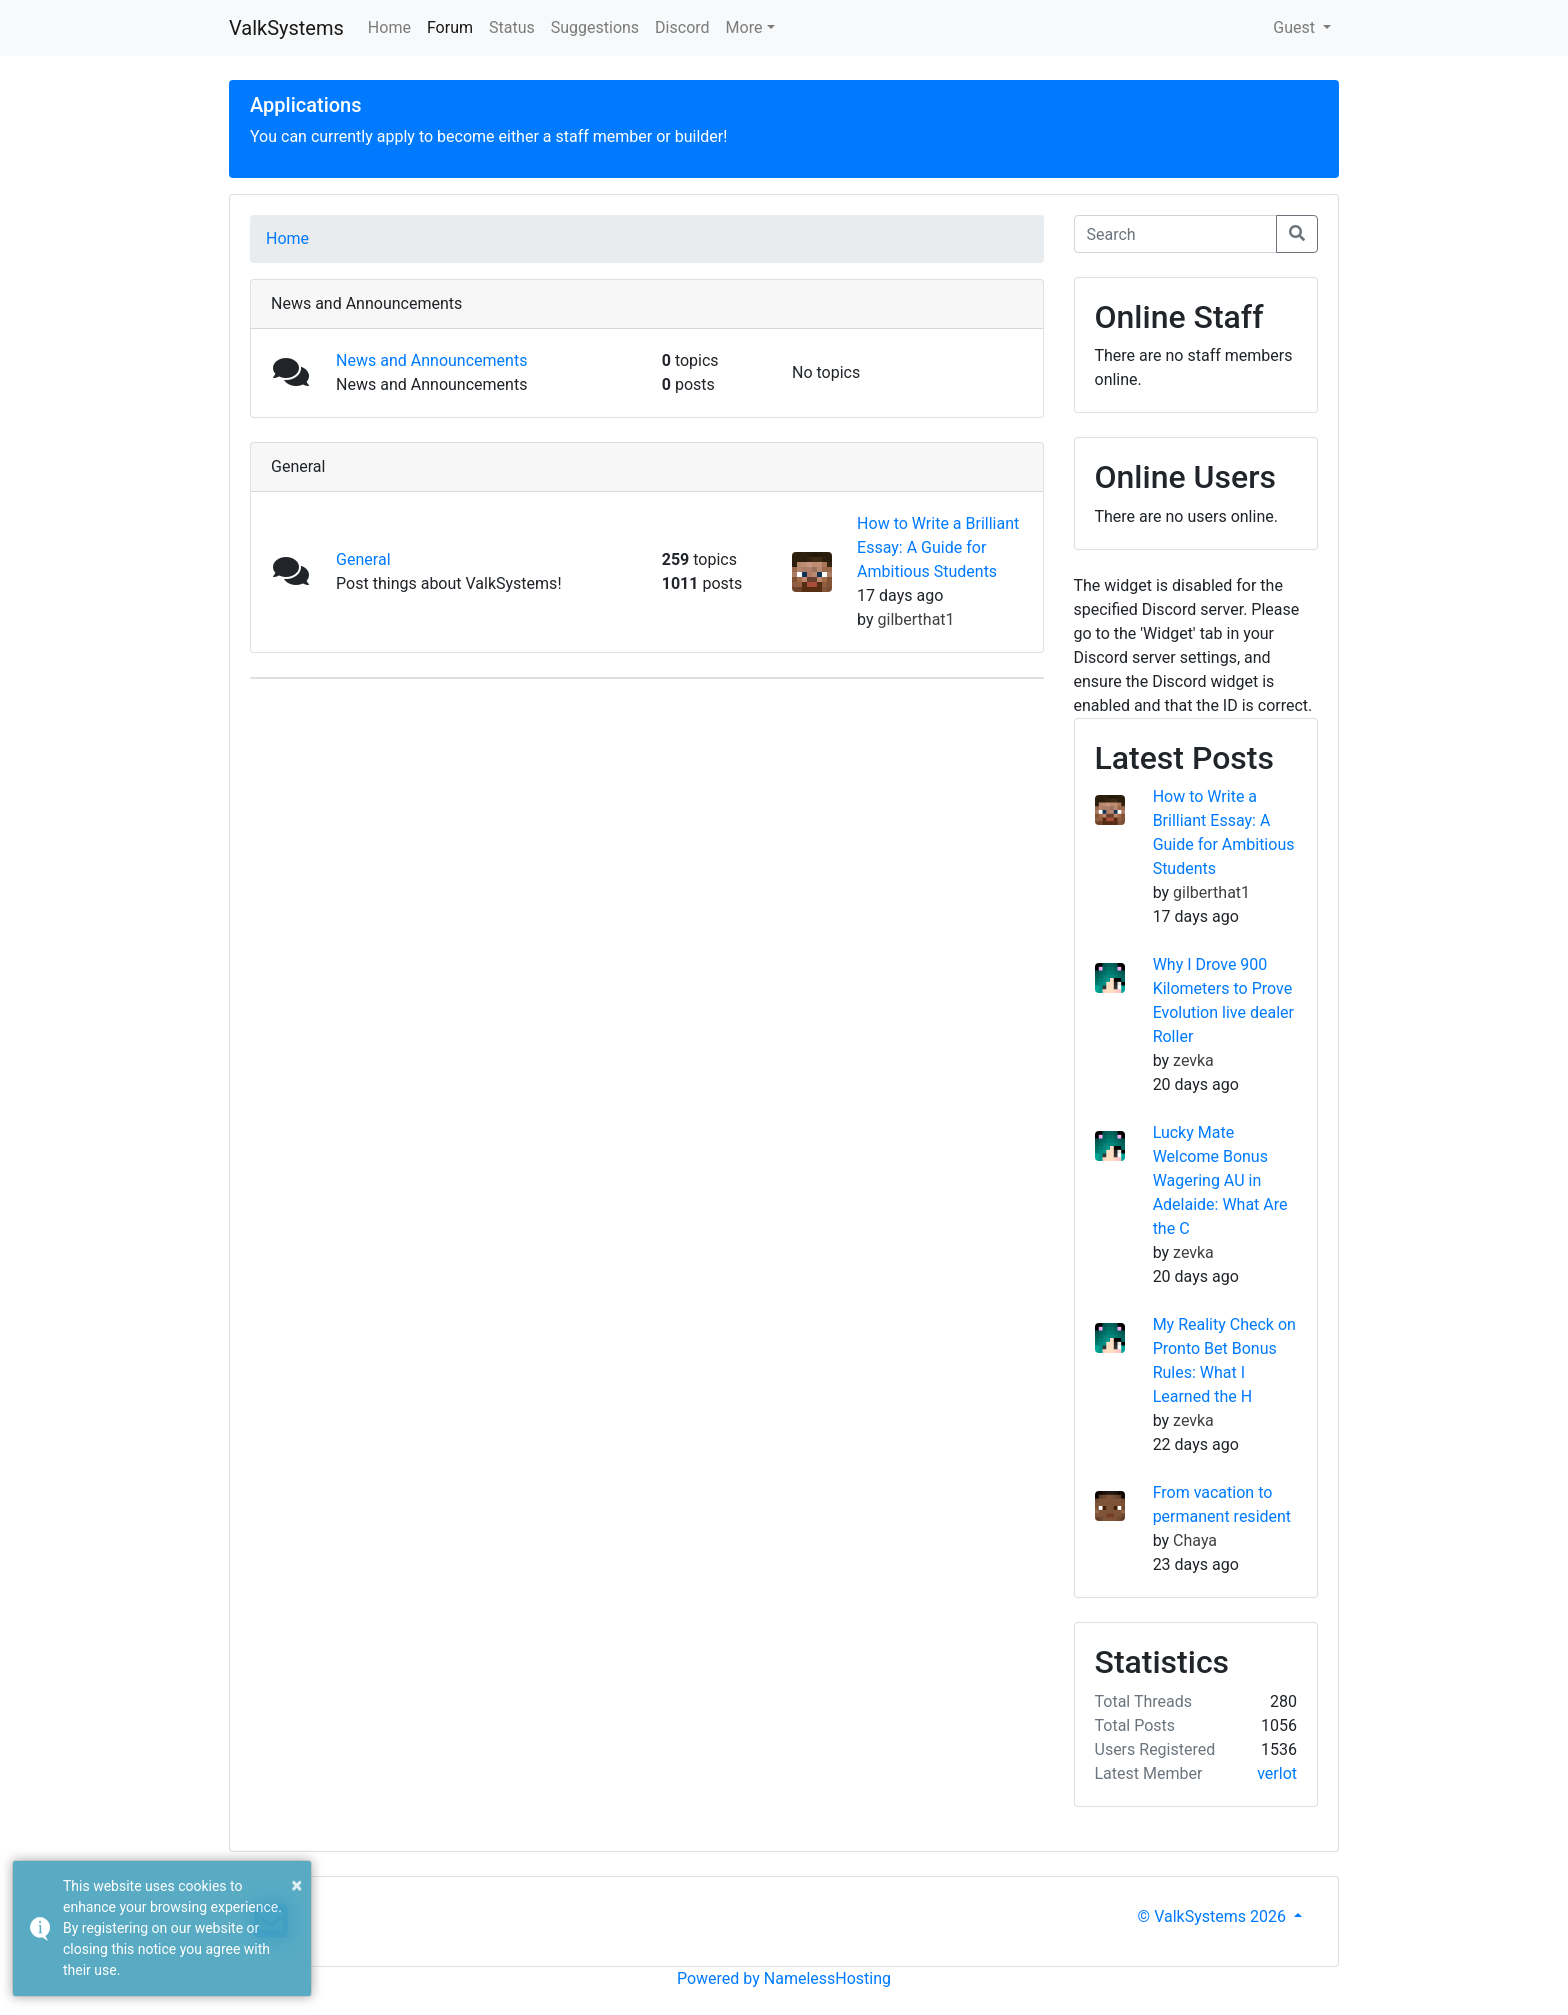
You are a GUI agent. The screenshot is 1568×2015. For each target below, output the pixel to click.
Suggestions (595, 27)
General (363, 559)
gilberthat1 (916, 619)
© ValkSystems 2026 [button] (1214, 1916)
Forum (450, 27)
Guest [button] (1296, 27)
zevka (1193, 1060)
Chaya (1195, 1540)
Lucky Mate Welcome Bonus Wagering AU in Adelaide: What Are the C (1220, 1180)
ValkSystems (286, 28)
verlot (1277, 1773)
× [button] (296, 1885)
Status (512, 27)
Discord (682, 27)
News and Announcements (431, 360)
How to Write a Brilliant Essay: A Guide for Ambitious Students (938, 547)
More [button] (744, 27)
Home (389, 27)
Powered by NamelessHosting (784, 1978)
